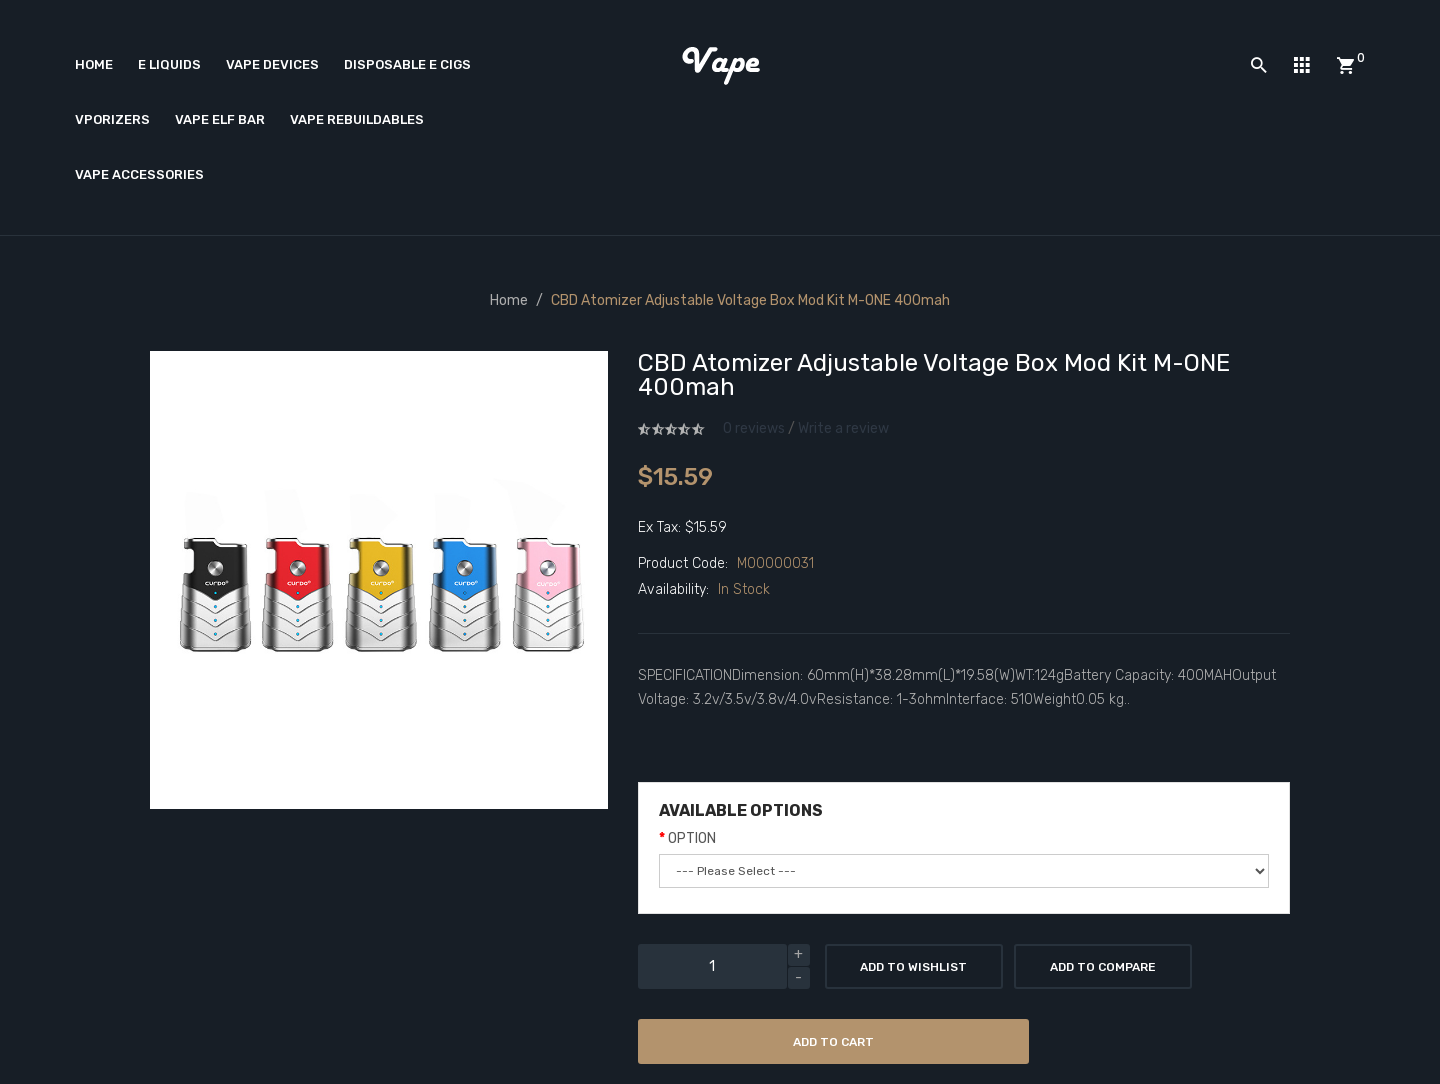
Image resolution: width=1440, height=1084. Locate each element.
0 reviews (754, 428)
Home (509, 300)
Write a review (843, 428)
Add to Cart (833, 1042)
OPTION (692, 838)
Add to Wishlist (913, 967)
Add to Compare (1103, 967)
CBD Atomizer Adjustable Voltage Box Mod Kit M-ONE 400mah (750, 300)
